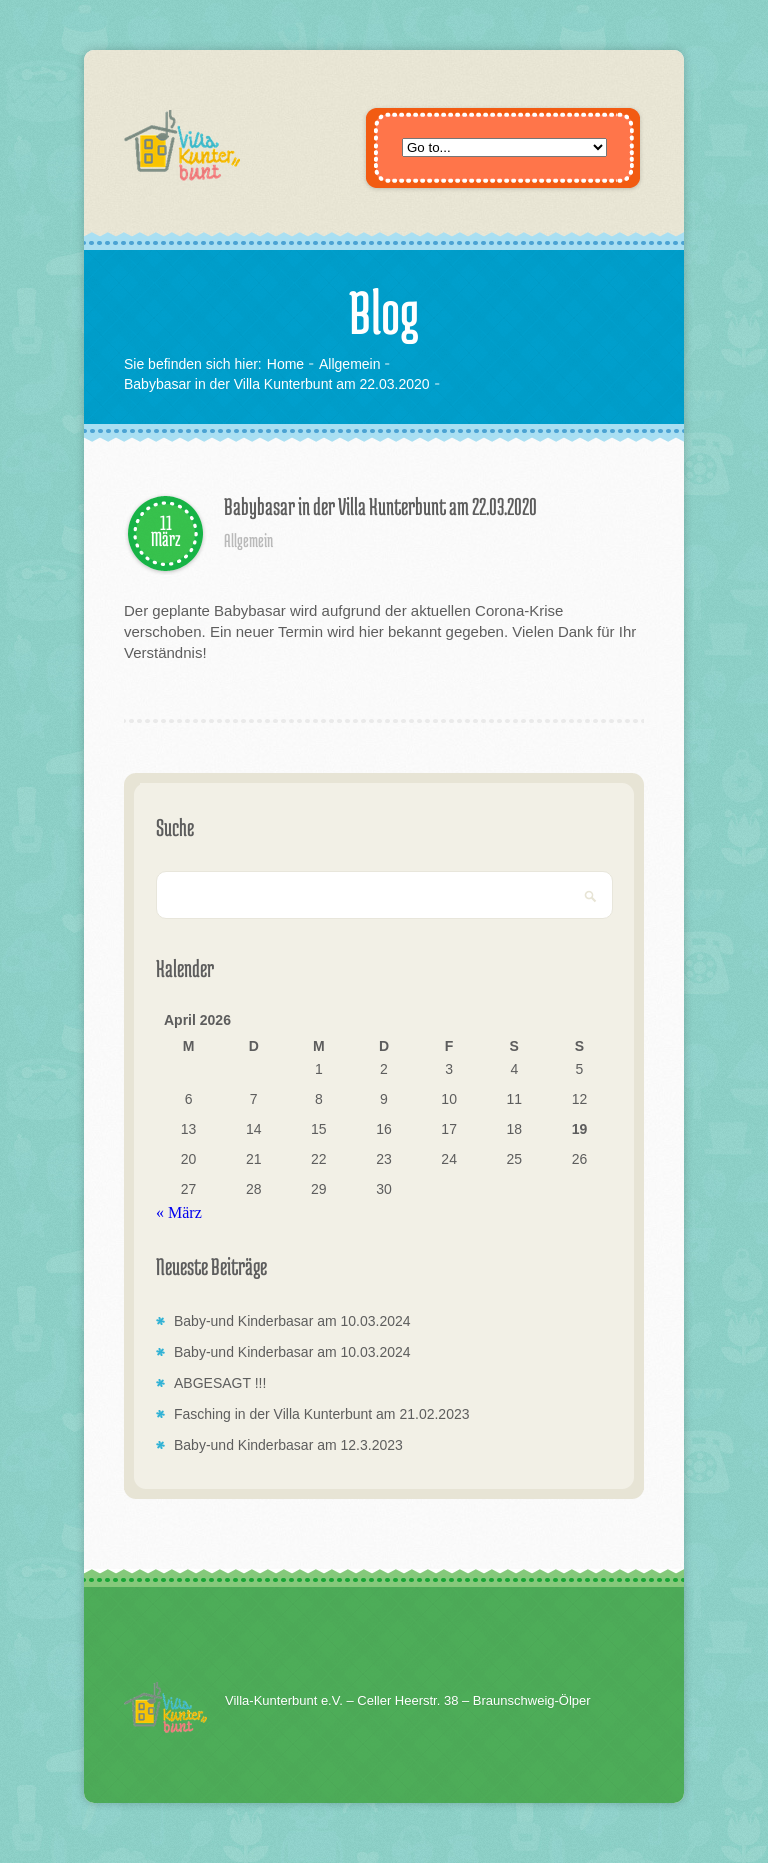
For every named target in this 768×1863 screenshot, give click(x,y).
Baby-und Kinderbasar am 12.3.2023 (288, 1445)
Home (285, 364)
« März (179, 1212)
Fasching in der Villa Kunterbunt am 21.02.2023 (322, 1414)
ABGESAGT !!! (220, 1383)
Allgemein (349, 364)
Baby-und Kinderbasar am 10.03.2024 (292, 1321)
